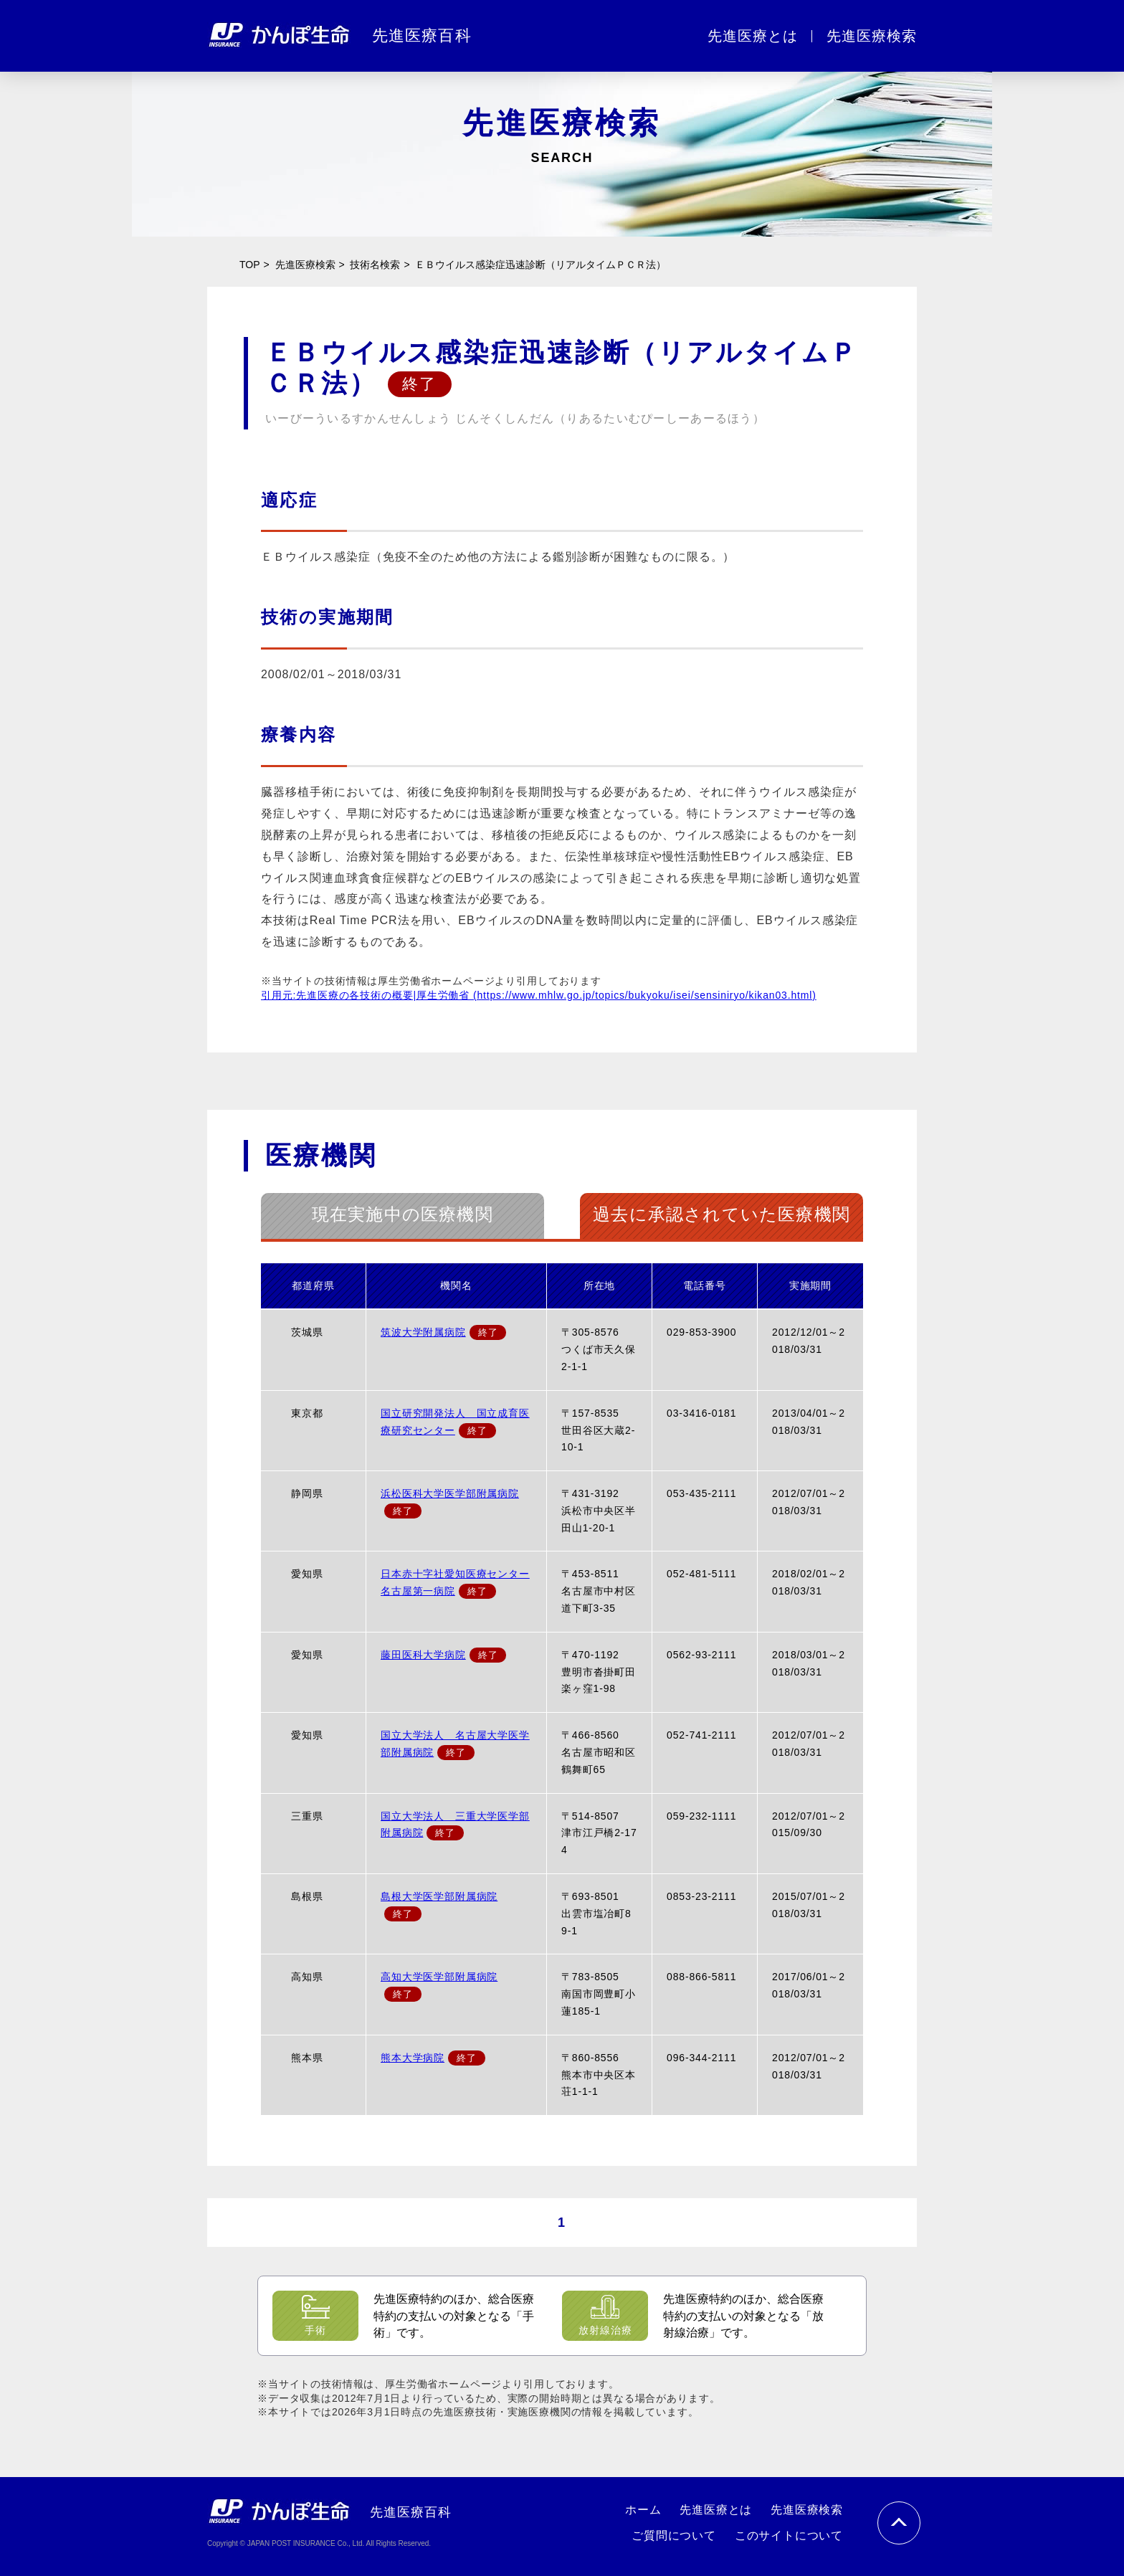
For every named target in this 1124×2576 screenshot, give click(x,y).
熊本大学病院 (412, 2057)
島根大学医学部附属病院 (439, 1896)
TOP (249, 264)
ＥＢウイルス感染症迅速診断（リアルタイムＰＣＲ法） (540, 264)
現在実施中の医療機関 (402, 1214)
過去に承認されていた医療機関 (721, 1214)
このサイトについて (789, 2535)
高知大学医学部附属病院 (439, 1976)
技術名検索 (375, 264)
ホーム (643, 2510)
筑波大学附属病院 (423, 1332)
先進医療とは (753, 36)
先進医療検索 (872, 36)
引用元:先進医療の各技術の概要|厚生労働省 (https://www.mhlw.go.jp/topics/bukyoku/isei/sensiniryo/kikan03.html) (538, 995)
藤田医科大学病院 (423, 1654)
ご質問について (674, 2535)
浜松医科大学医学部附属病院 (450, 1493)
